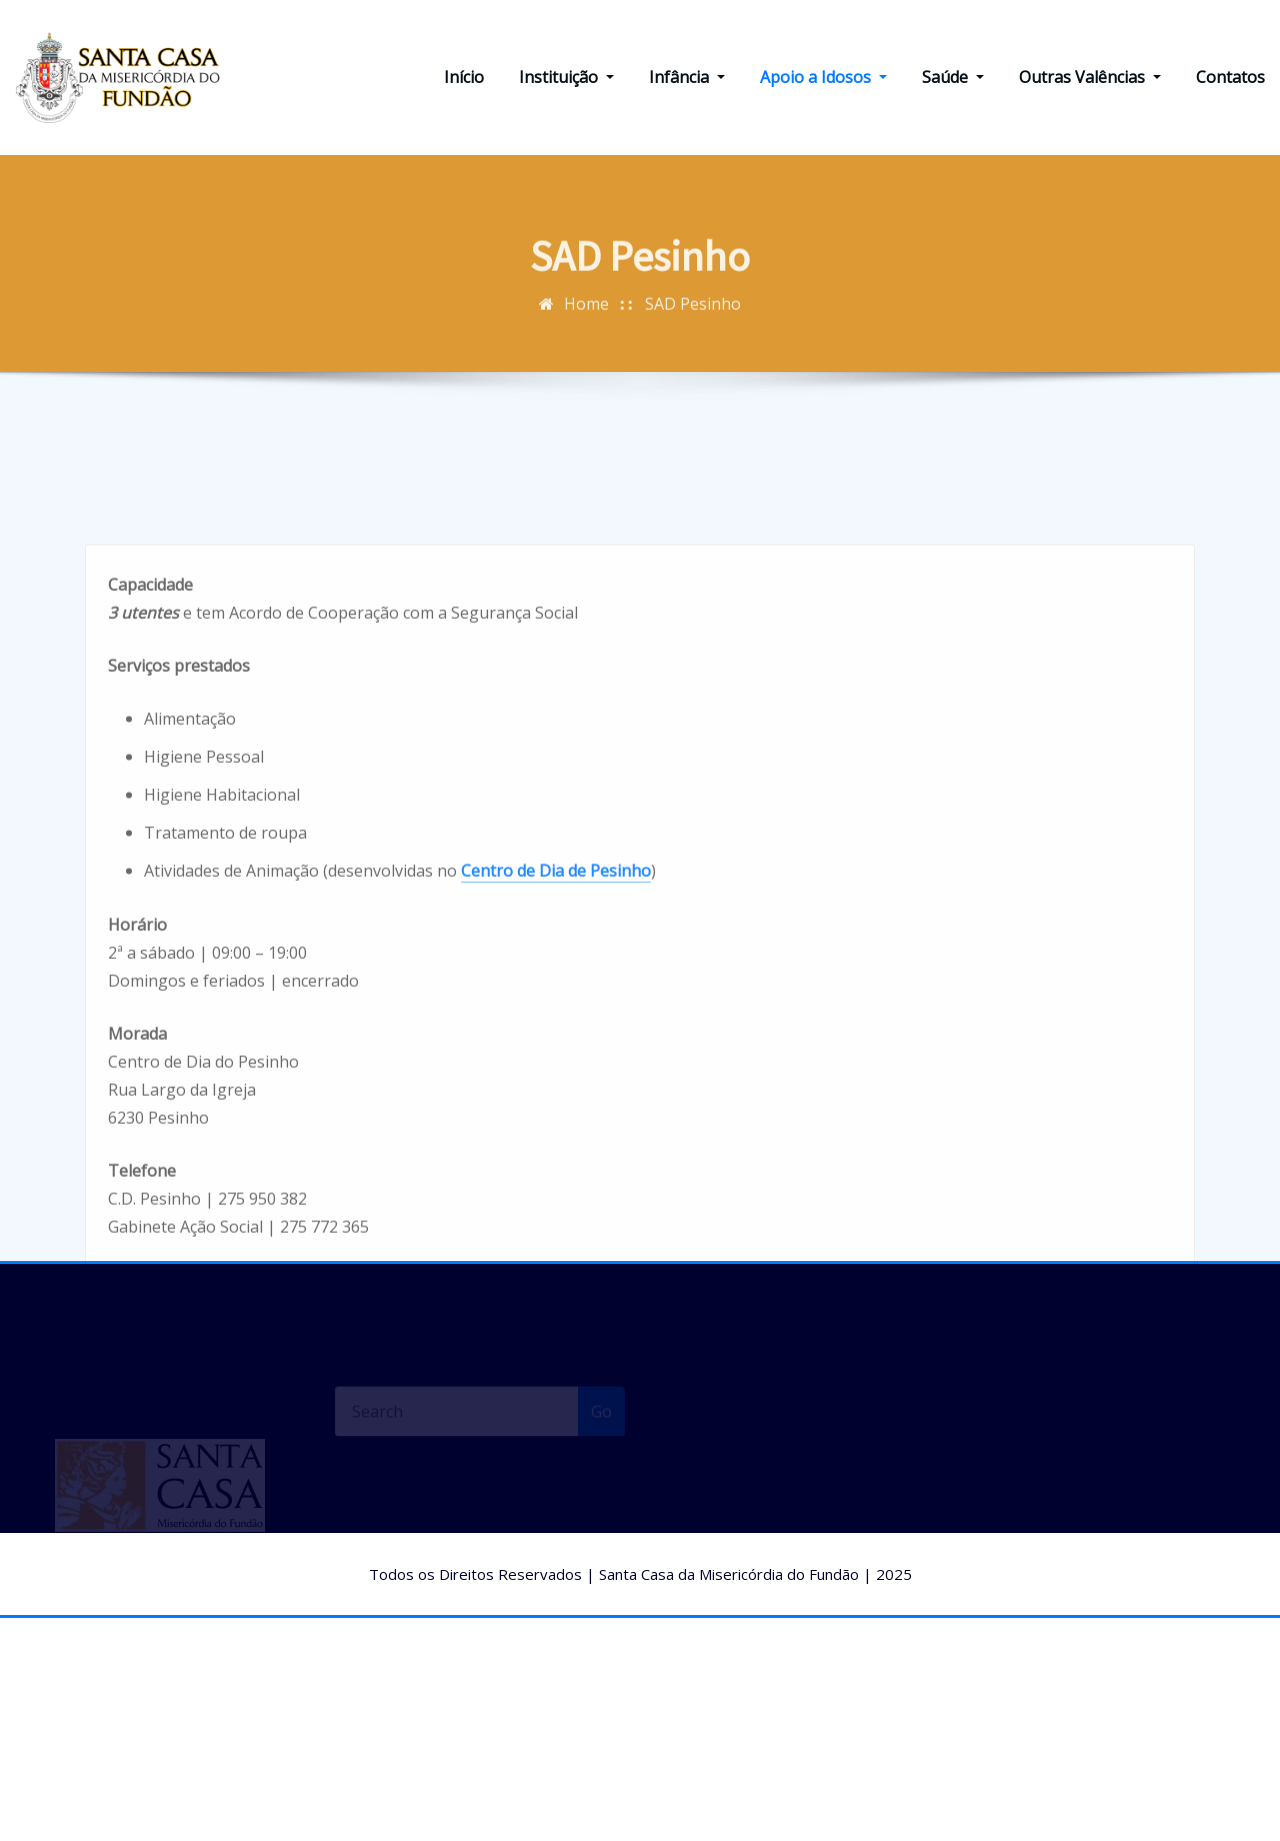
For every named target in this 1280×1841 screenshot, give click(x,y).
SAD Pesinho (693, 315)
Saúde (953, 77)
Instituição (566, 77)
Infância (687, 77)
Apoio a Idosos (823, 77)
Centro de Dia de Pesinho (556, 962)
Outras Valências (1090, 77)
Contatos (1230, 77)
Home (586, 315)
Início (464, 77)
